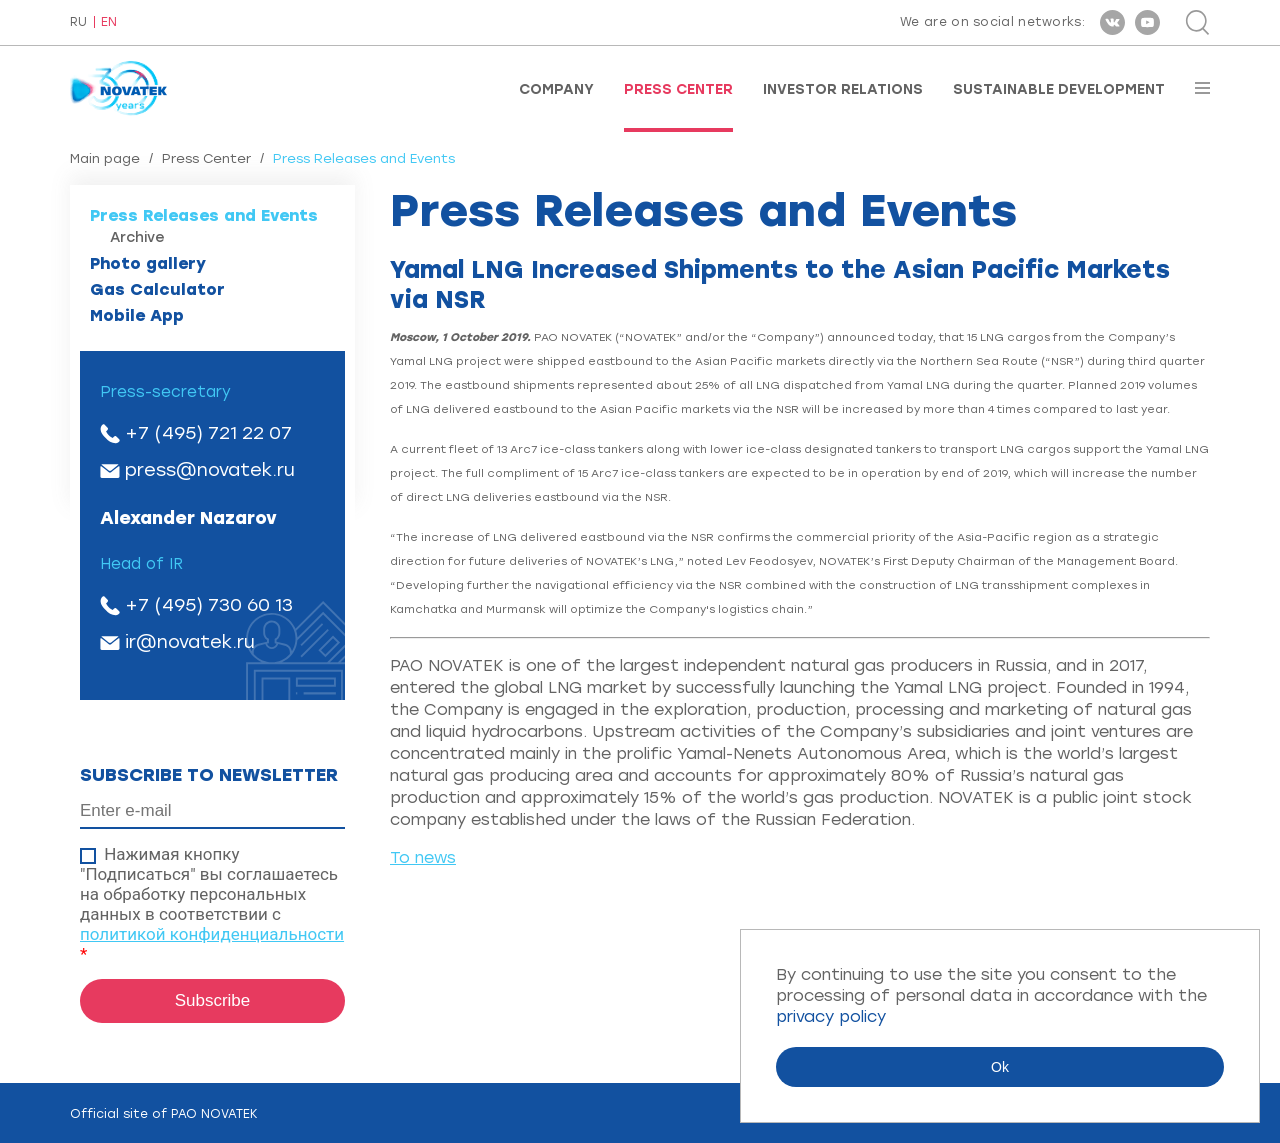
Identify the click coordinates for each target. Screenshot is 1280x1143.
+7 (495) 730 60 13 (209, 605)
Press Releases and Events (204, 215)
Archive (137, 237)
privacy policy (831, 1016)
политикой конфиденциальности (212, 934)
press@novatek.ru (210, 470)
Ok (1000, 1067)
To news (423, 857)
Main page (105, 158)
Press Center (678, 90)
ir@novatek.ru (190, 642)
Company (556, 90)
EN (109, 22)
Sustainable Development (1059, 90)
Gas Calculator (157, 289)
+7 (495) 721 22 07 (208, 433)
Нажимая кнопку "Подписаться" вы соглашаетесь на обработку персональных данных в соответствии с (212, 904)
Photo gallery (148, 263)
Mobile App (137, 315)
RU (78, 22)
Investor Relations (843, 90)
